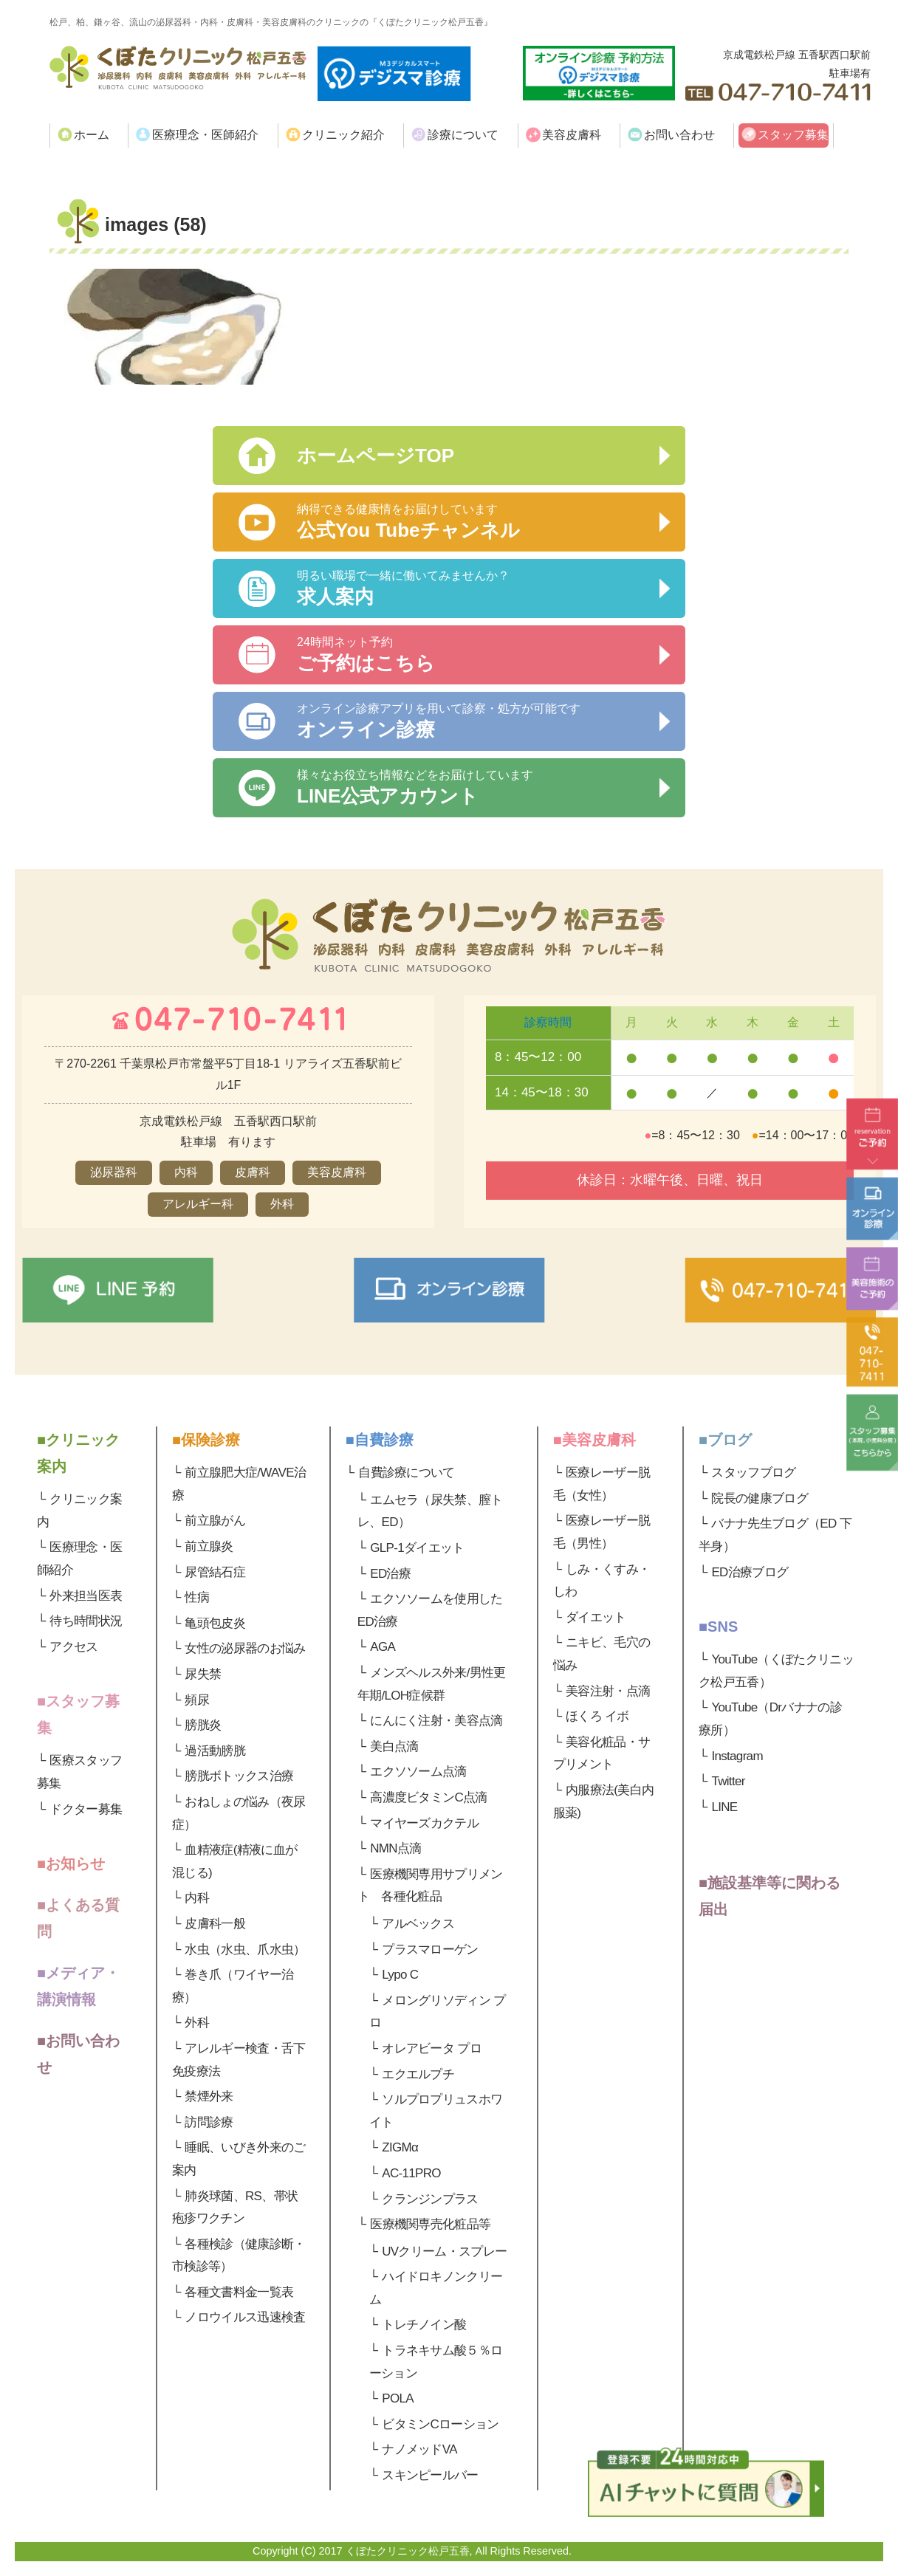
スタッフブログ (753, 1473)
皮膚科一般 (215, 1924)
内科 (197, 1898)
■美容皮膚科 (594, 1440)
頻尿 (197, 1700)
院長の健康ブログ (759, 1498)
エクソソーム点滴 (418, 1772)
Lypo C (400, 1975)
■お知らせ (71, 1863)
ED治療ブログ (749, 1572)
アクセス (73, 1647)
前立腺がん (215, 1521)
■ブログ (725, 1440)
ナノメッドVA (419, 2449)
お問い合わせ (679, 134)
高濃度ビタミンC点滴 (428, 1797)
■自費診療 (380, 1440)
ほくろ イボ (597, 1716)
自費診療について (406, 1473)
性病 (197, 1597)
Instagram (736, 1756)
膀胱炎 (203, 1725)
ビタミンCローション (440, 2424)
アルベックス (418, 1924)
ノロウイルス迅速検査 (245, 2317)
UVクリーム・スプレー (444, 2251)
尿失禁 (203, 1674)
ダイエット (596, 1617)
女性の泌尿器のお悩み (245, 1648)
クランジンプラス (430, 2199)
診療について (463, 134)
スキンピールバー (430, 2475)
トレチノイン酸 (424, 2325)
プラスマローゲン (430, 1950)
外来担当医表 (85, 1596)
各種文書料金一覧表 (239, 2292)
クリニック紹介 (343, 134)
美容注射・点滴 (608, 1691)
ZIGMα (400, 2147)
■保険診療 (206, 1440)
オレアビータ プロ (431, 2048)
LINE (724, 1807)
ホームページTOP (375, 455)
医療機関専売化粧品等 (430, 2224)
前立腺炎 (209, 1546)
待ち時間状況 (85, 1621)
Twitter (727, 1781)
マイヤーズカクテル (424, 1823)
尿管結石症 (215, 1572)
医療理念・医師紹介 (205, 134)
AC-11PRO (411, 2173)
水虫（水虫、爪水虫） (245, 1950)
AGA (382, 1647)
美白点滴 (394, 1746)
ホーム (91, 134)
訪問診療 (209, 2122)
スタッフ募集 (793, 134)
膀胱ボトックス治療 (239, 1776)
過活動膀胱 (215, 1751)
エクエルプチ (418, 2074)
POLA (398, 2398)
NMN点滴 (395, 1848)
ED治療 (390, 1574)
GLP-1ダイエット (417, 1548)
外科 (197, 2023)
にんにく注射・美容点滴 (436, 1721)
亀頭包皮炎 (215, 1623)
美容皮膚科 (571, 134)
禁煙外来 (209, 2096)
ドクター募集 (85, 1809)
